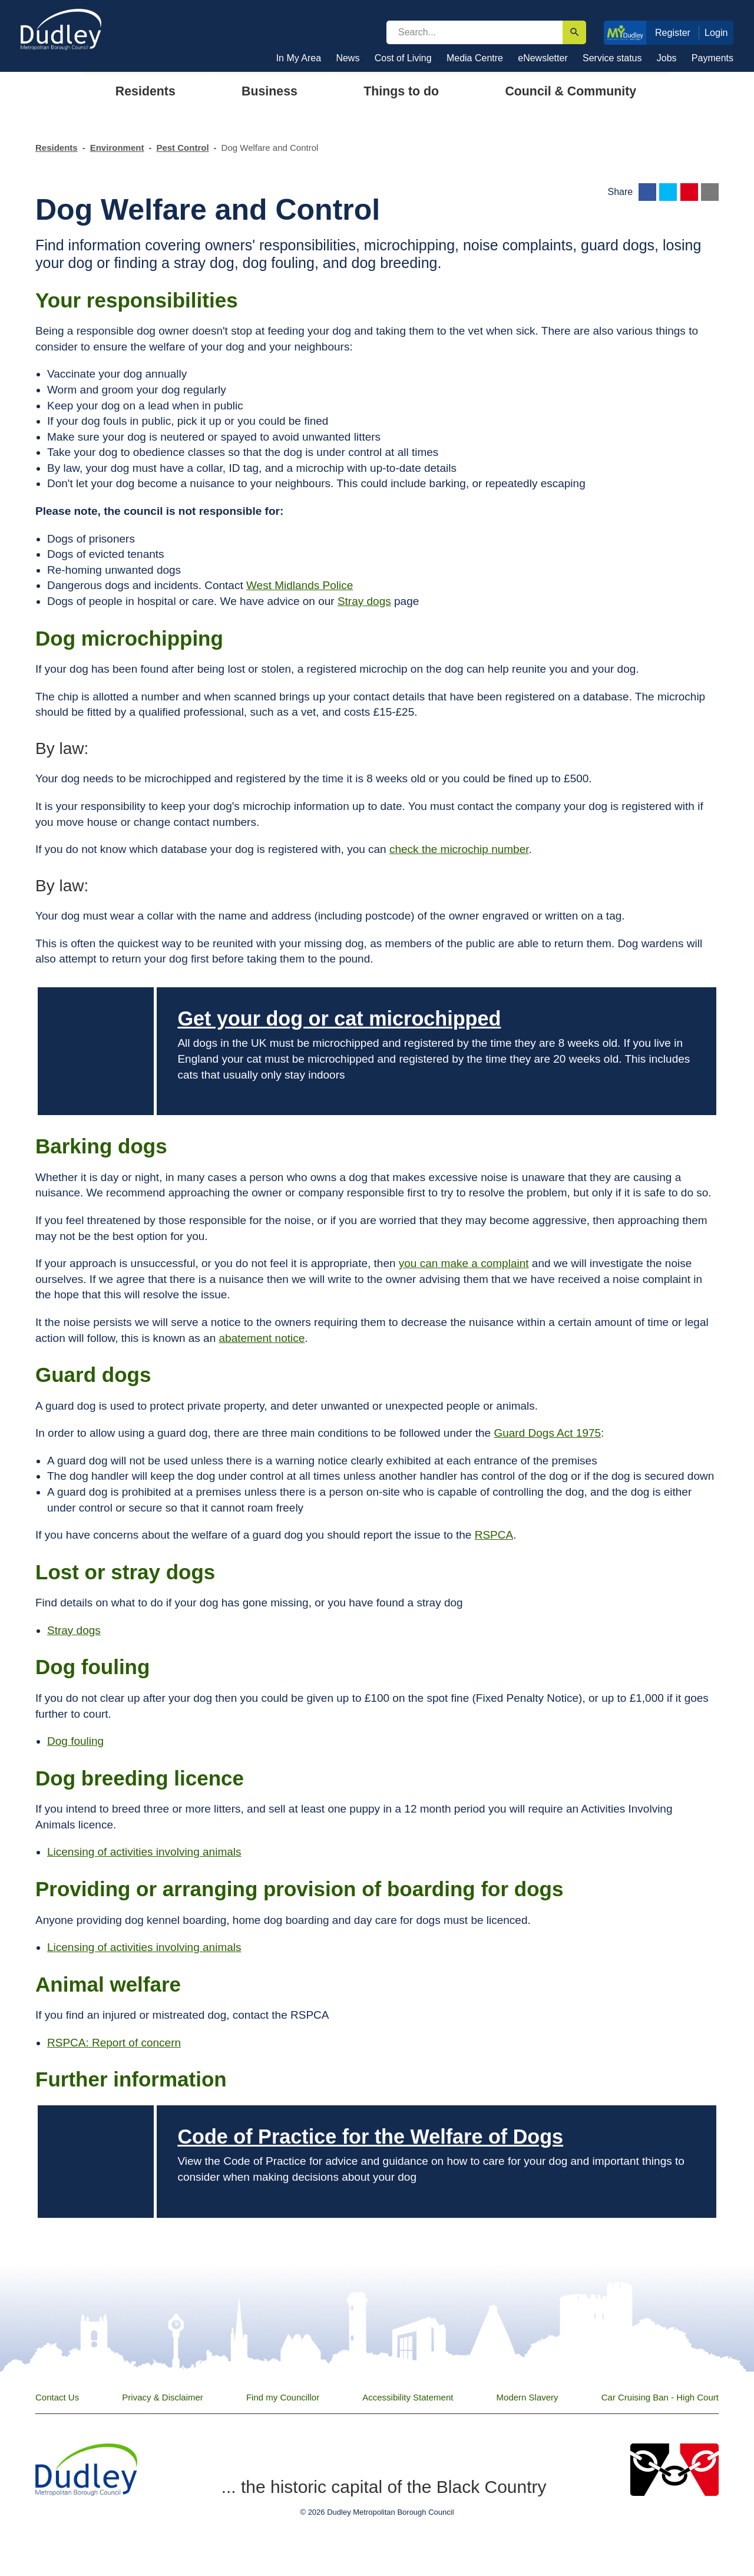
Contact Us (57, 2397)
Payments (712, 58)
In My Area (298, 58)
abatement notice (262, 1338)
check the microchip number (459, 849)
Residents (56, 148)
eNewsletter (542, 58)
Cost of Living (403, 58)
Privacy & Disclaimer (162, 2397)
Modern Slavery (527, 2397)
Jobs (667, 58)
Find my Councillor (282, 2397)
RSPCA (494, 1535)
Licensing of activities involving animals (144, 1852)
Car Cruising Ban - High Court (660, 2397)
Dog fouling (75, 1741)
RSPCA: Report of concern (114, 2042)
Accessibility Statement (407, 2397)
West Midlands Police (299, 585)
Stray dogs (364, 601)
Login (716, 32)
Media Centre (475, 58)
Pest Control (182, 148)
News (347, 58)
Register (672, 32)
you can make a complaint (464, 1263)
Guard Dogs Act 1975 (547, 1433)
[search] (474, 32)
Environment (117, 148)
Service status (612, 58)
